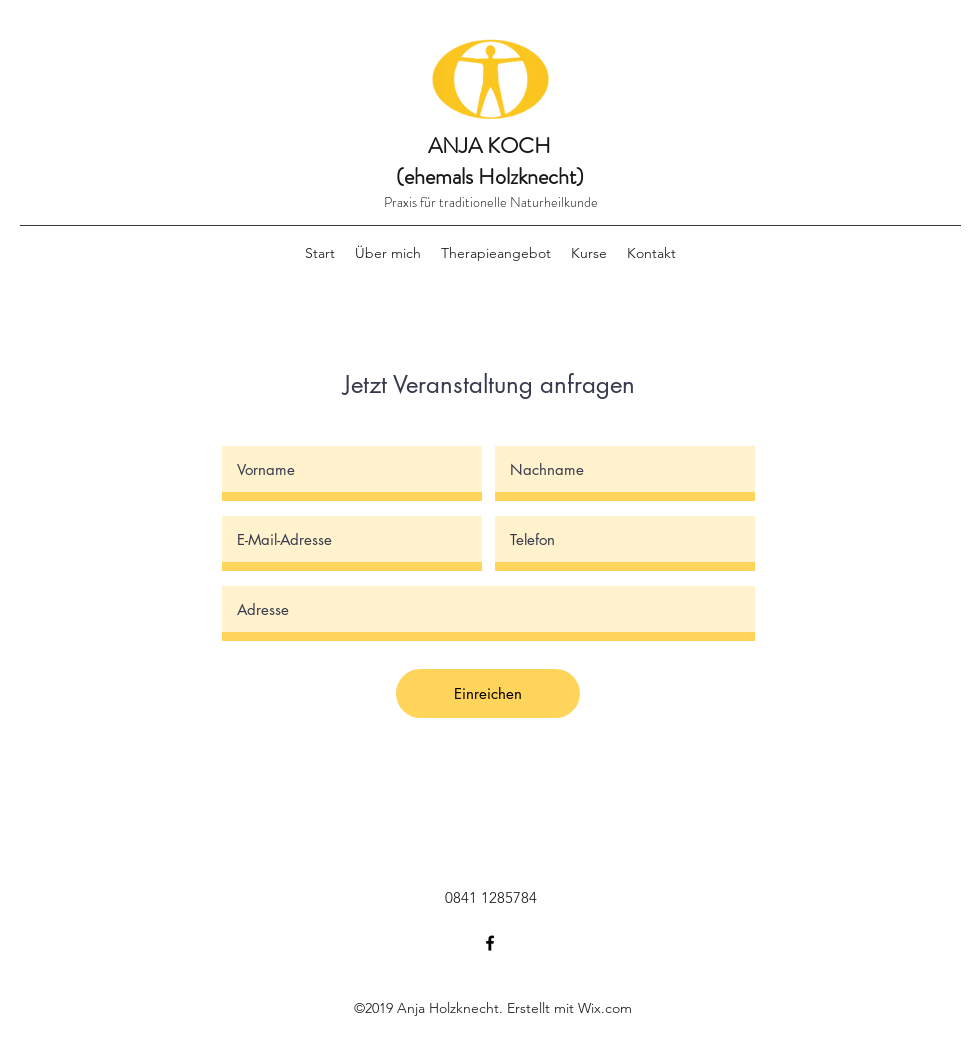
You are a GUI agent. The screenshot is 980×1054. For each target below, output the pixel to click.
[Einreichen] (488, 693)
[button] (496, 253)
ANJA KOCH (489, 145)
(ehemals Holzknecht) (490, 176)
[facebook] (490, 943)
